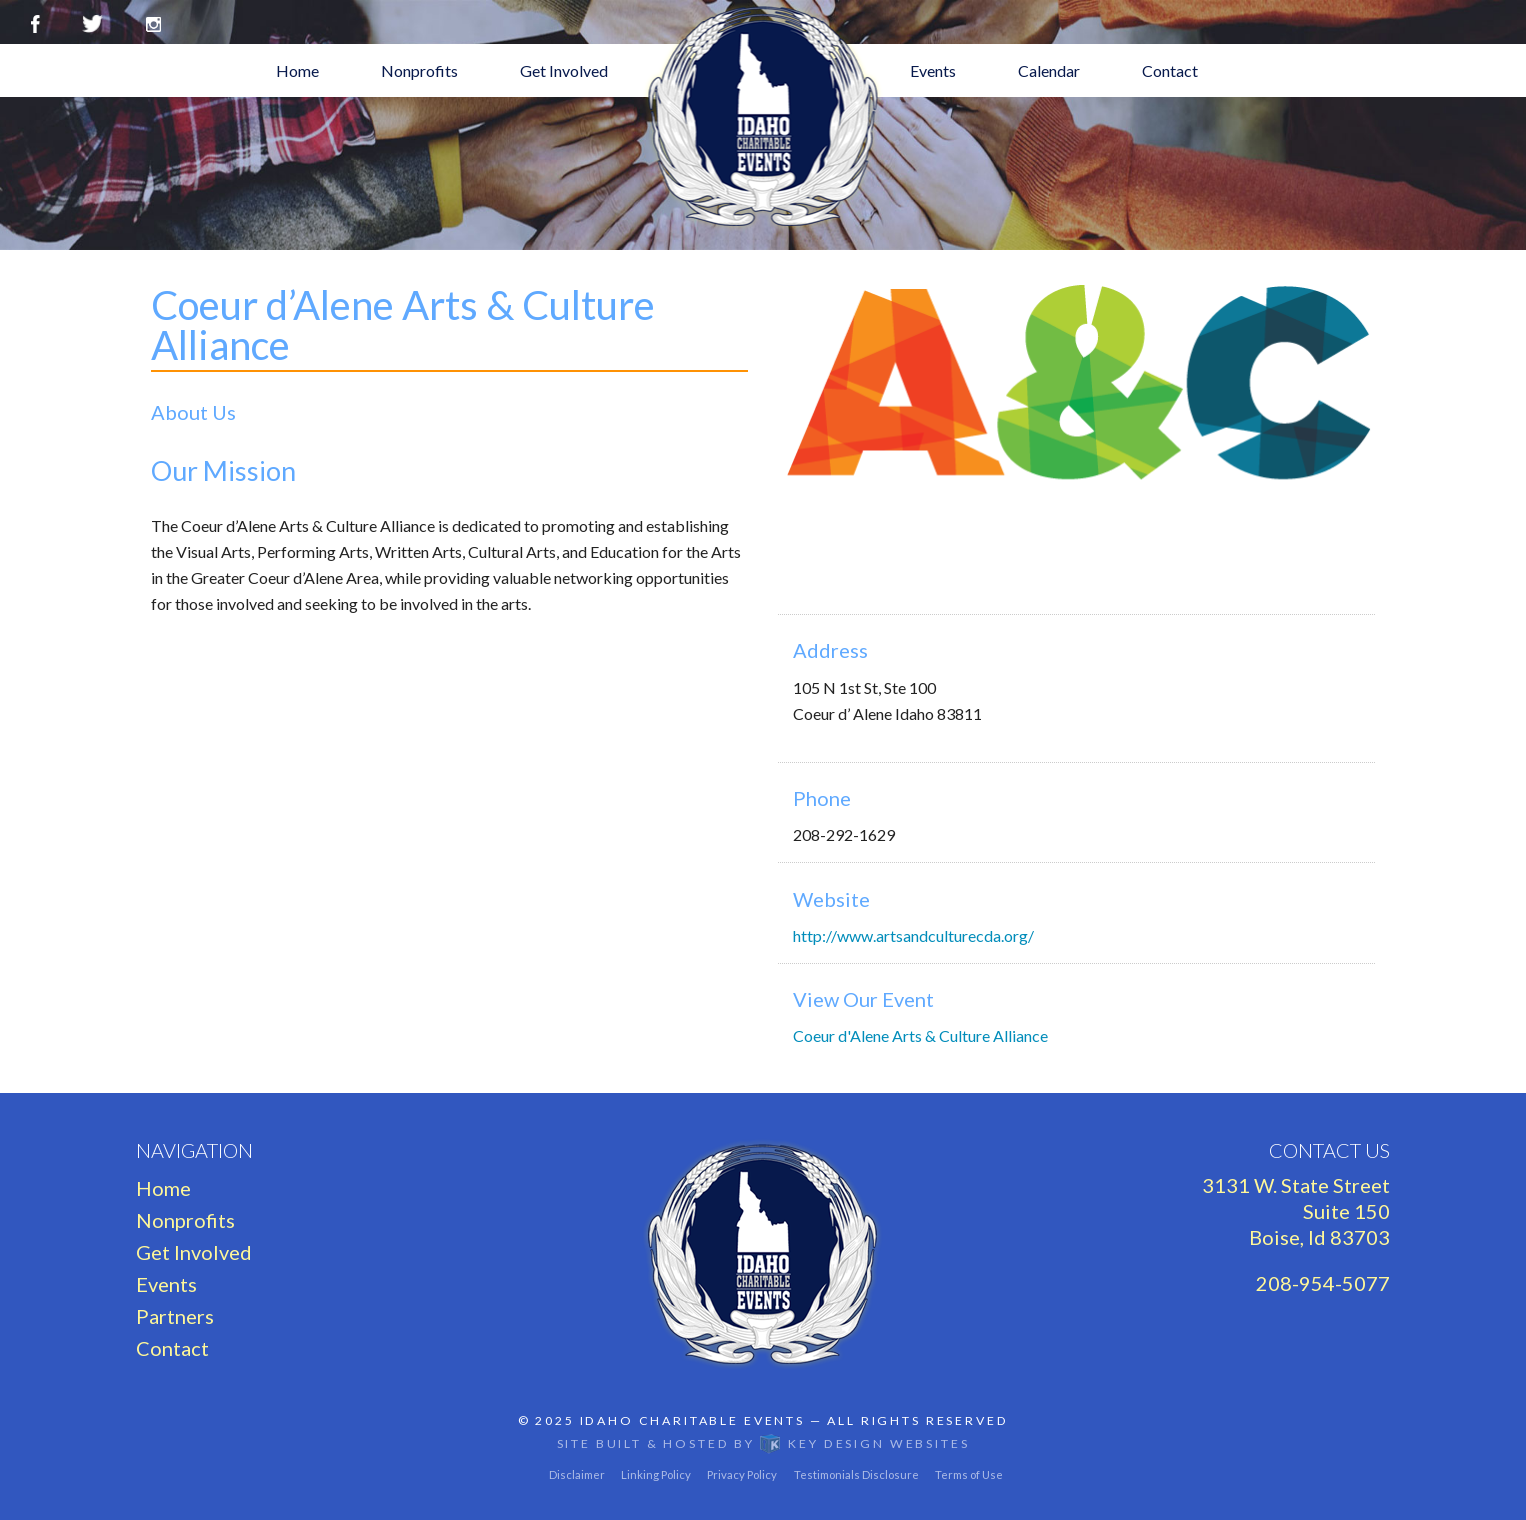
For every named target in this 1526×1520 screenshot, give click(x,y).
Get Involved (564, 70)
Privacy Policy (742, 1474)
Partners (175, 1316)
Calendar (1049, 70)
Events (933, 70)
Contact (1170, 70)
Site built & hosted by (763, 1443)
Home (297, 70)
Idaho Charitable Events (692, 1420)
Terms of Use (969, 1474)
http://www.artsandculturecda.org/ (913, 935)
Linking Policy (656, 1474)
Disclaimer (577, 1474)
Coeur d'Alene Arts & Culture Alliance (920, 1035)
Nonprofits (419, 70)
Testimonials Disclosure (856, 1474)
